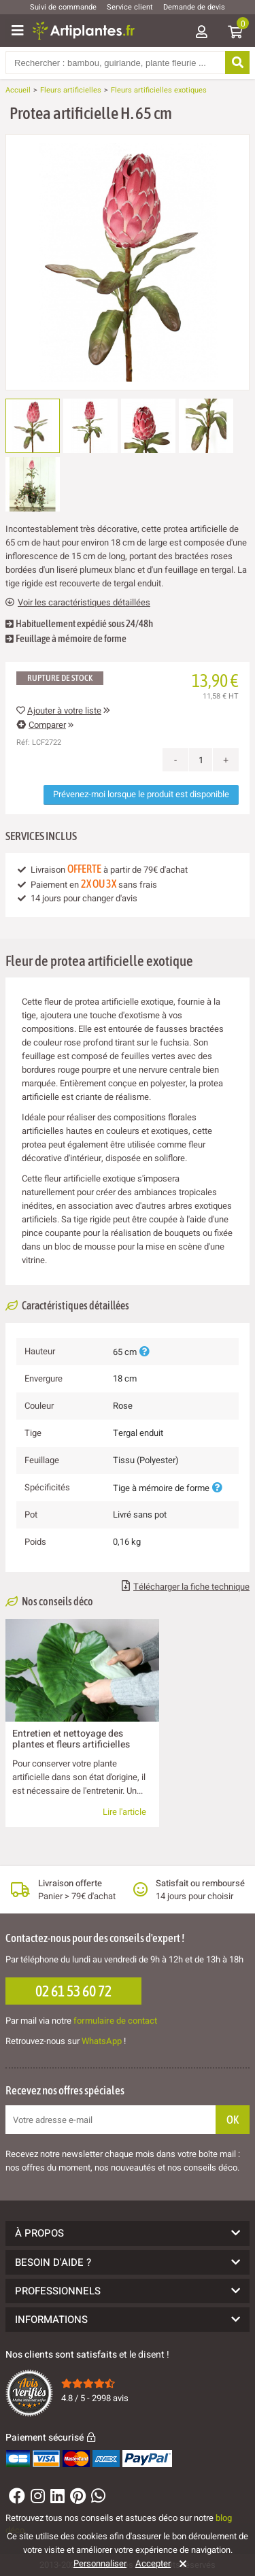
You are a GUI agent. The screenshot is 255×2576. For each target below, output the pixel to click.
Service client (130, 7)
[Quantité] (200, 759)
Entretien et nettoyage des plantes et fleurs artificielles (71, 1739)
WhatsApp (102, 2041)
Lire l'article (124, 1811)
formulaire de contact (115, 2020)
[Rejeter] (180, 2563)
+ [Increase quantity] (225, 759)
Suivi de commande (63, 7)
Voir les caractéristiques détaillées (77, 602)
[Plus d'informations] (144, 1351)
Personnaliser (99, 2563)
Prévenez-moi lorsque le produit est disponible (141, 794)
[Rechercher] (237, 62)
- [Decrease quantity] (175, 759)
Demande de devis (194, 7)
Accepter (153, 2563)
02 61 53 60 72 (73, 1991)
